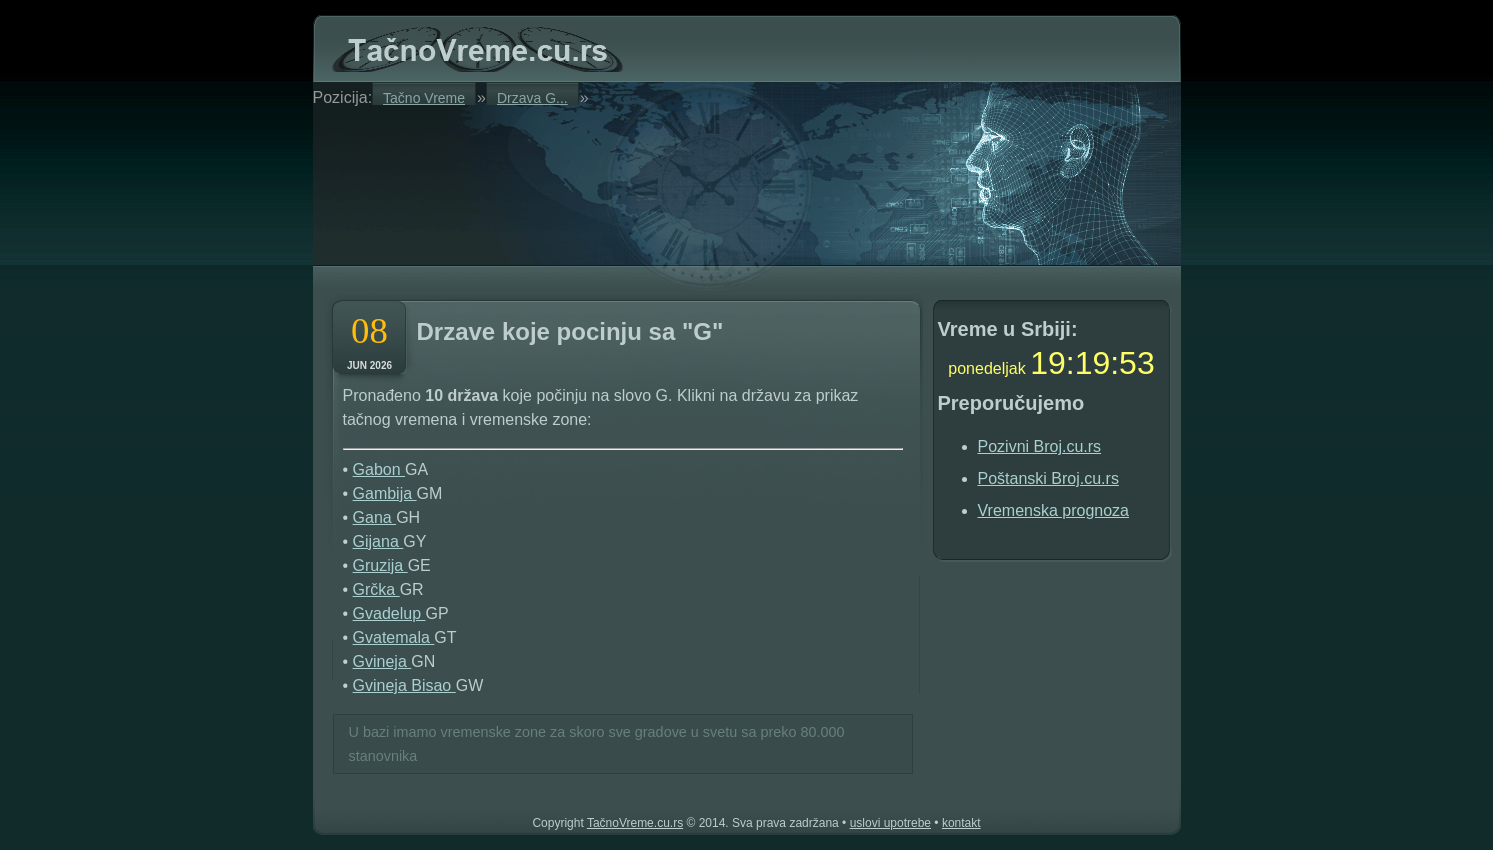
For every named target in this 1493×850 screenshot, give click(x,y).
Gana (375, 517)
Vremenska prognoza (1054, 510)
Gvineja (382, 661)
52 (1137, 363)
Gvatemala (394, 637)
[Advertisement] (567, 182)
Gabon (379, 469)
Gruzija (380, 565)
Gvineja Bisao (404, 685)
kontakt (961, 823)
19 (1048, 363)
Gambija (385, 493)
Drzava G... (532, 97)
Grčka (376, 589)
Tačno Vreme (424, 97)
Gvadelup (389, 613)
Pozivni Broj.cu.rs (1040, 446)
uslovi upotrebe (890, 823)
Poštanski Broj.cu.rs (1048, 478)
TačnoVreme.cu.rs (635, 823)
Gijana (378, 541)
